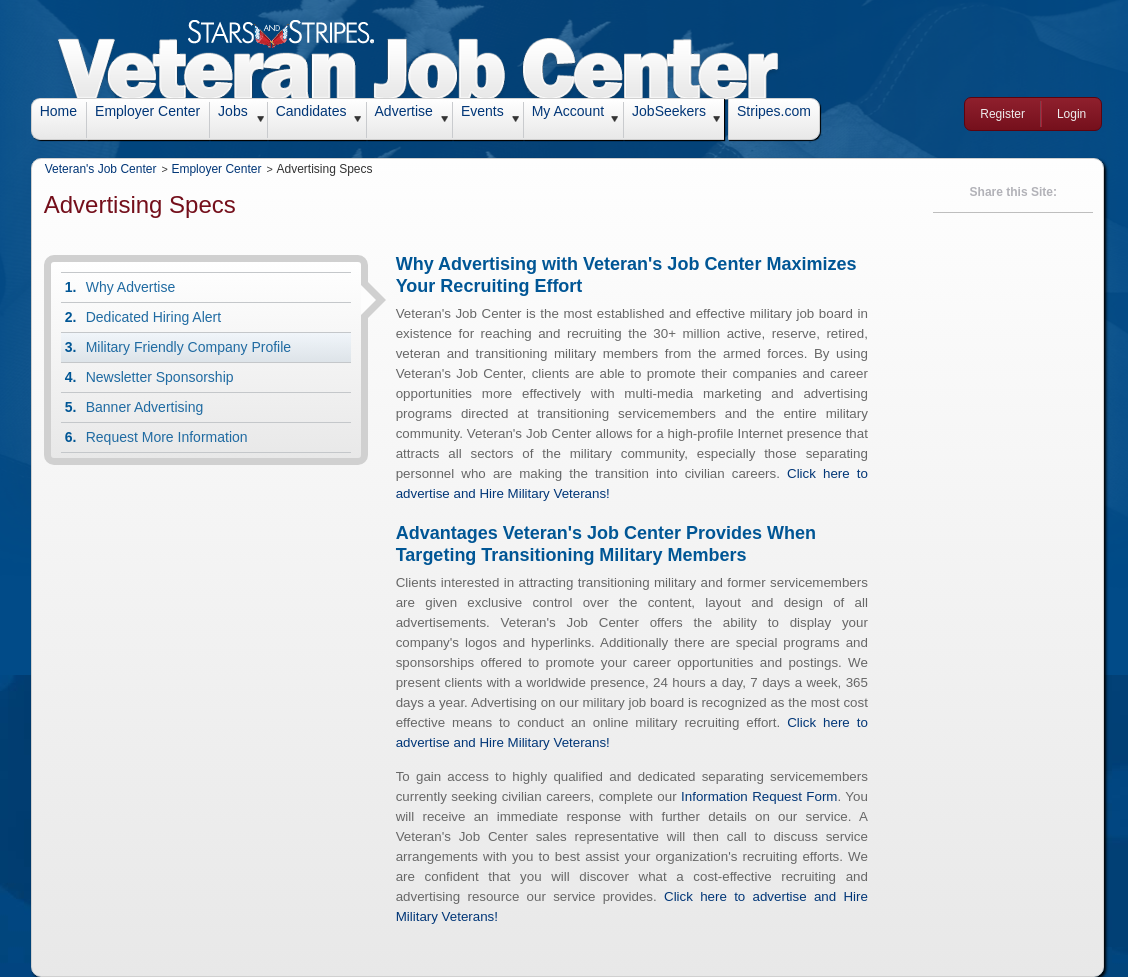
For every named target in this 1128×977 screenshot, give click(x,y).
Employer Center (147, 111)
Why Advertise (130, 287)
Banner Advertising (145, 407)
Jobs (233, 111)
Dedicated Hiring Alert (153, 317)
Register (1002, 114)
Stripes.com (774, 111)
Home (58, 111)
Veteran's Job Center (101, 169)
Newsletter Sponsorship (160, 377)
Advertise (404, 111)
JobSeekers (669, 111)
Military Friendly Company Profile (188, 347)
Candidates (311, 111)
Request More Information (167, 437)
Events (482, 111)
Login (1071, 114)
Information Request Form (759, 796)
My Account (568, 111)
